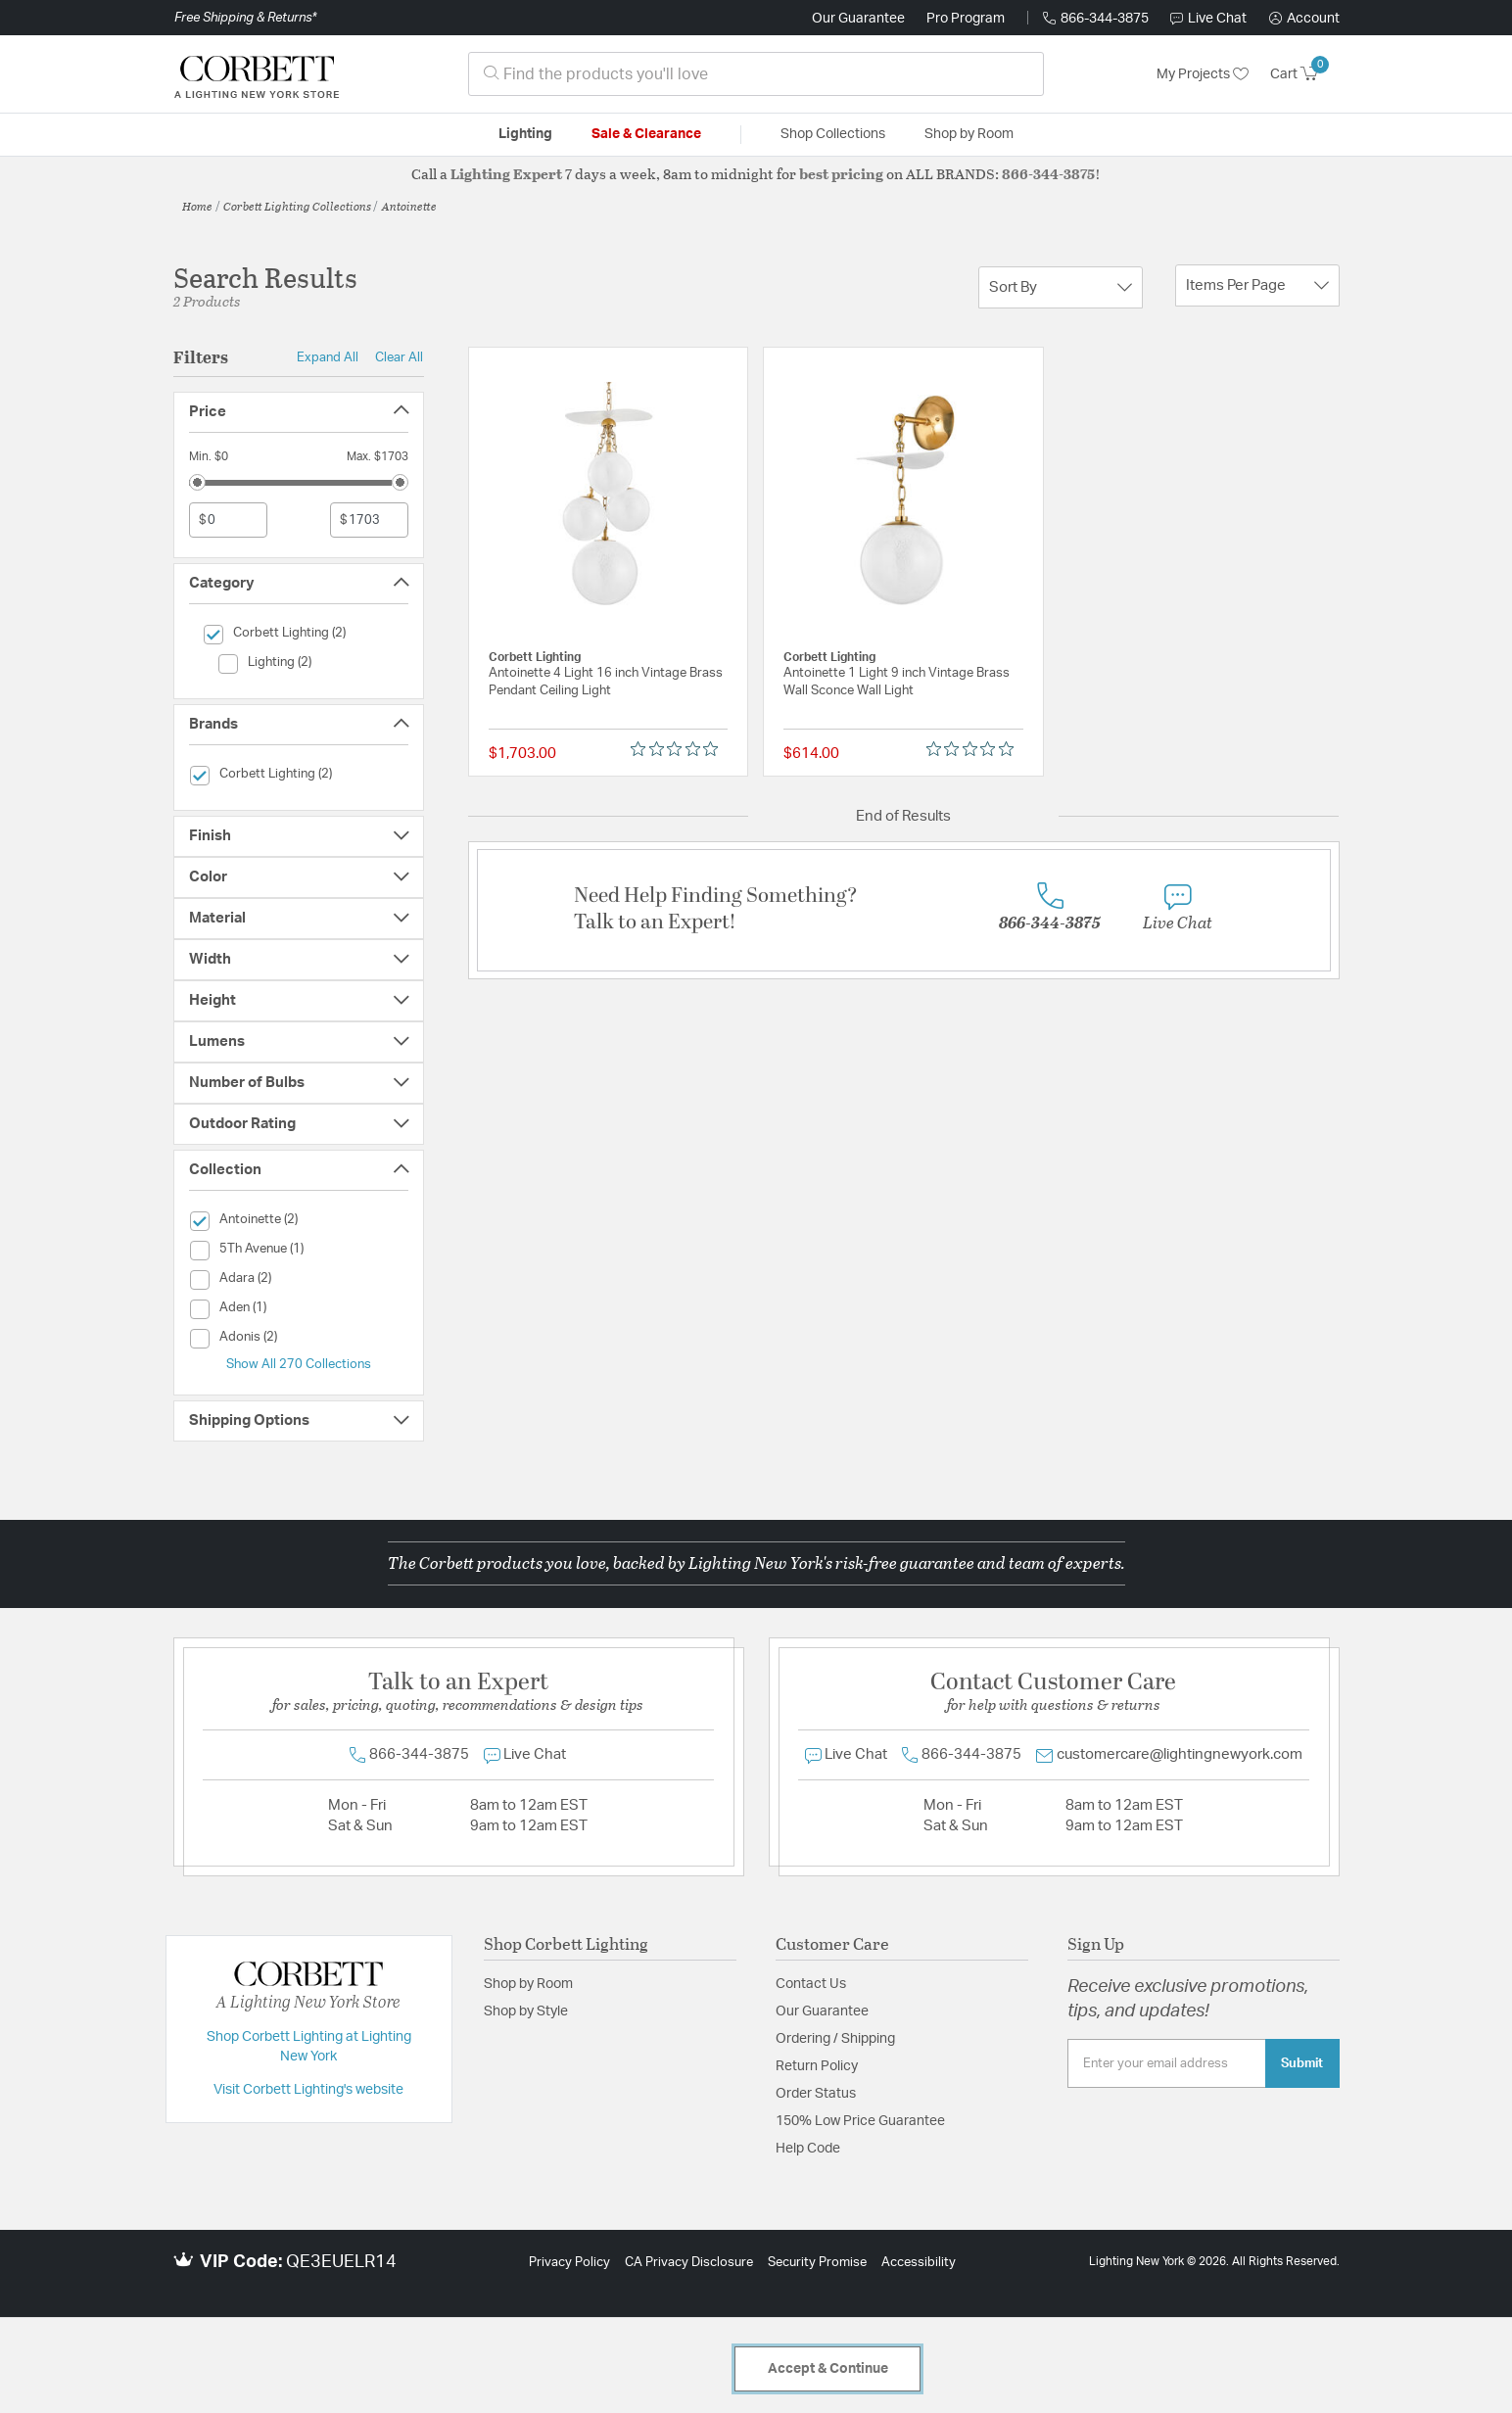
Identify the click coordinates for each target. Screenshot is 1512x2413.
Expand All (327, 357)
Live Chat (1208, 18)
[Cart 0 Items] (1305, 74)
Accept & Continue (828, 2369)
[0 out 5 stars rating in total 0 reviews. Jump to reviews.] (679, 749)
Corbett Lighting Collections (297, 205)
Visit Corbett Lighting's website (308, 2090)
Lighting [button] (525, 134)
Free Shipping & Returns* (245, 17)
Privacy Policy (569, 2262)
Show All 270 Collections (298, 1364)
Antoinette (409, 205)
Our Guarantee (858, 18)
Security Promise (817, 2262)
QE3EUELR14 (341, 2262)
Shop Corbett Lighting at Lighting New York (309, 2046)
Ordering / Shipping (835, 2039)
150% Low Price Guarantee (860, 2121)
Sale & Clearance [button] (646, 134)
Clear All (399, 357)
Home (197, 205)
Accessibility (918, 2262)
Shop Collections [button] (832, 134)
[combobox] (756, 74)
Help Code (808, 2148)
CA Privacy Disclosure (689, 2262)
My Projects (1203, 74)
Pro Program (965, 18)
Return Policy (817, 2066)
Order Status (816, 2094)
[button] (1304, 18)
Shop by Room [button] (969, 134)
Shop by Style (526, 2011)
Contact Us (811, 1984)
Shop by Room (528, 1984)
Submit (1302, 2063)
